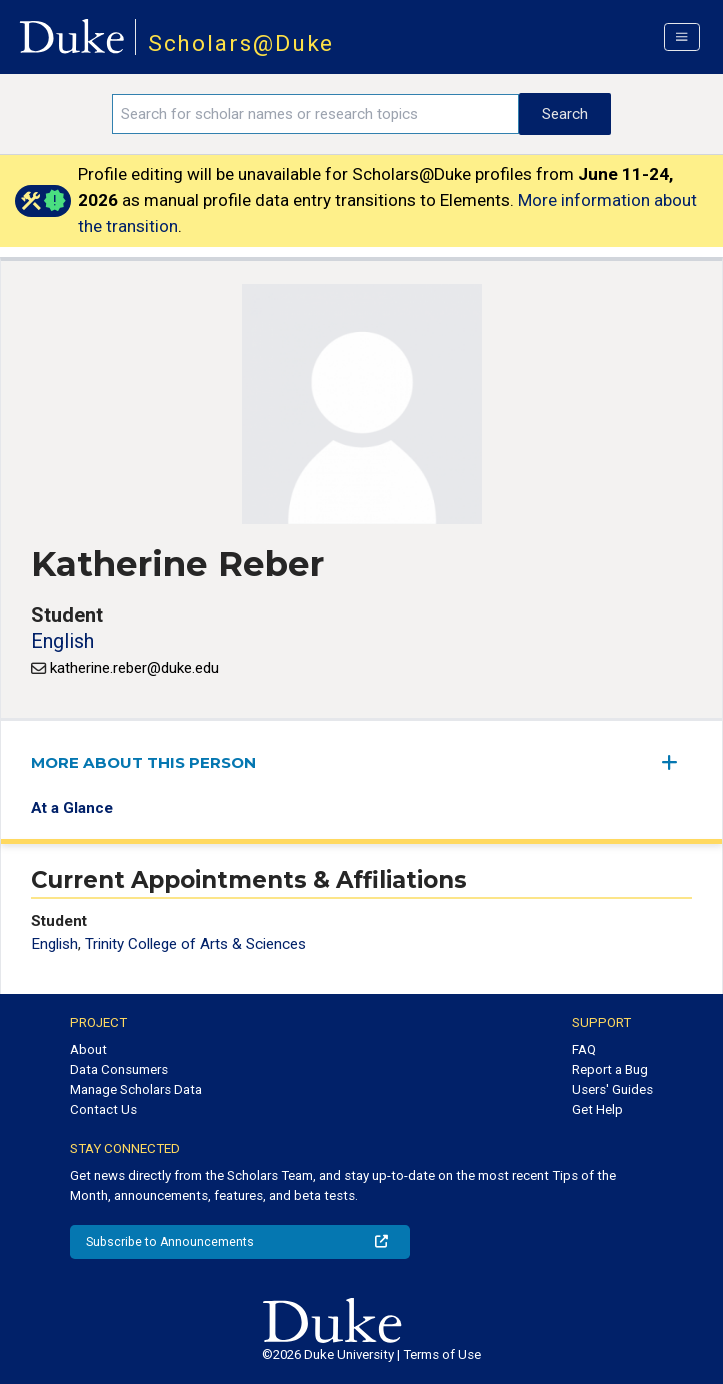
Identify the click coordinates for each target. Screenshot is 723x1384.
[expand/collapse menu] (677, 762)
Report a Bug (610, 1069)
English (62, 641)
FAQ (584, 1049)
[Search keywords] (315, 114)
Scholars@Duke (241, 43)
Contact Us (103, 1109)
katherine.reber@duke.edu (134, 668)
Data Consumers (119, 1069)
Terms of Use (442, 1354)
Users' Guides (612, 1089)
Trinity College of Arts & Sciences (195, 944)
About (88, 1049)
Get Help (597, 1109)
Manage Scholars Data (136, 1089)
